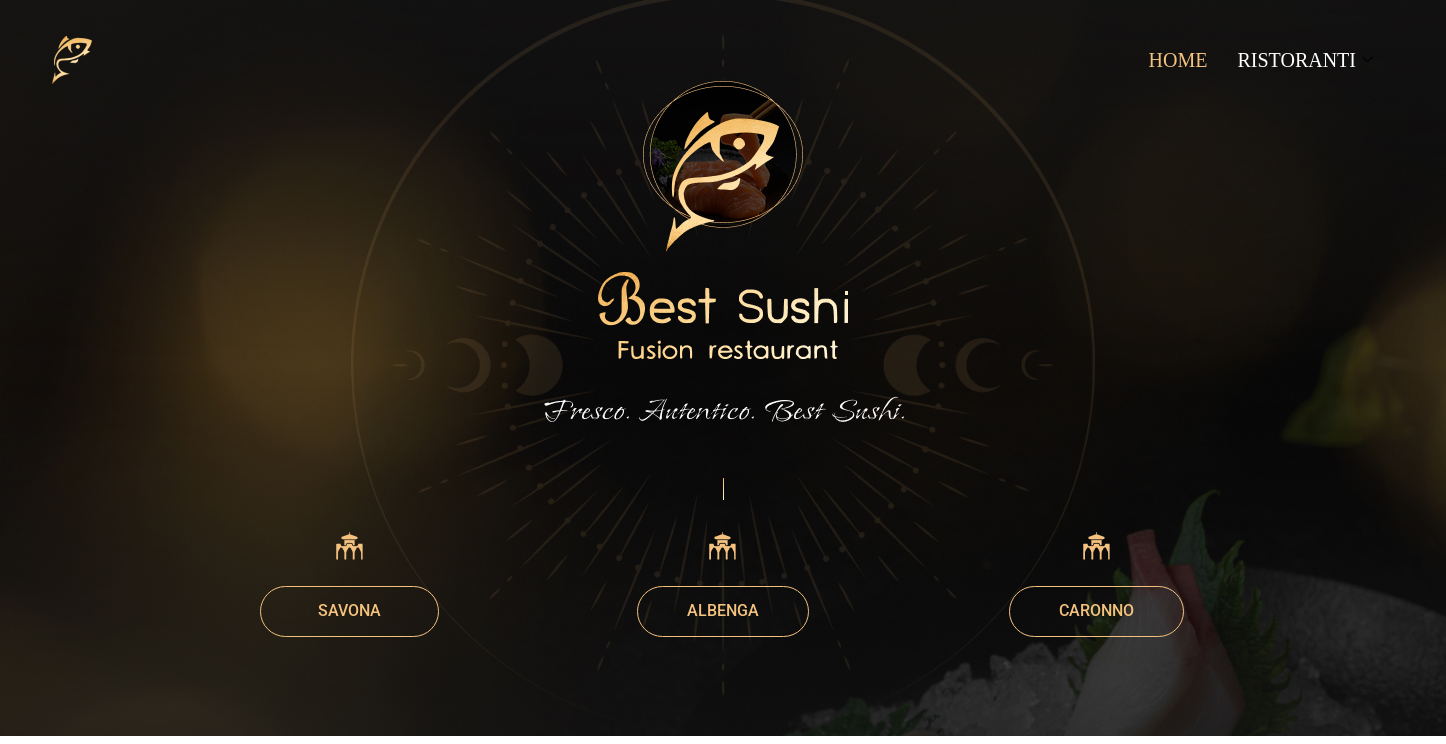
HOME (1178, 60)
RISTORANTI (1305, 60)
